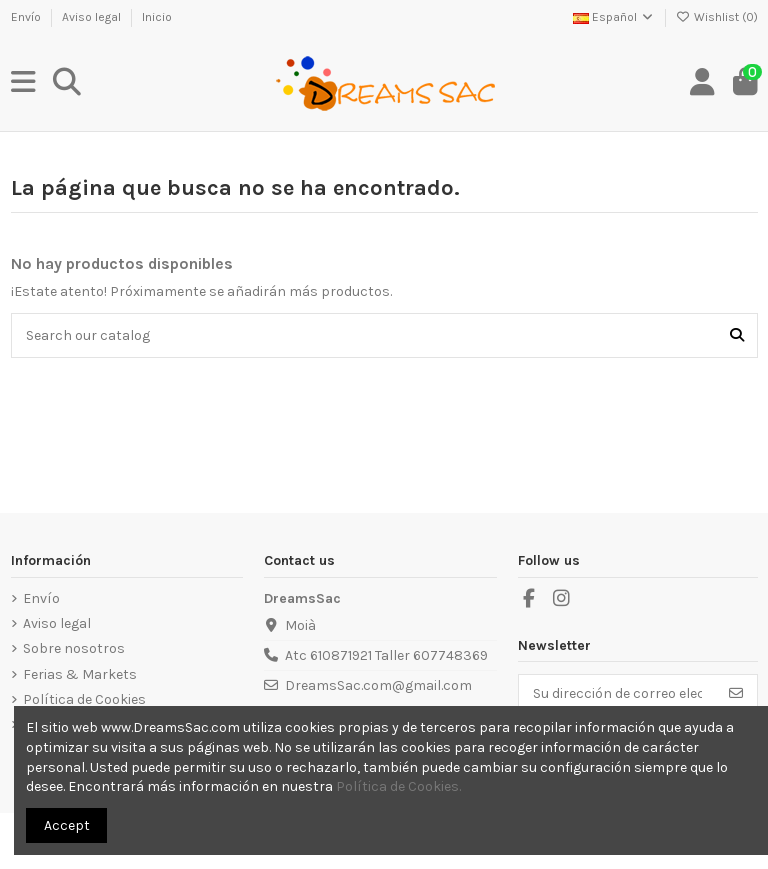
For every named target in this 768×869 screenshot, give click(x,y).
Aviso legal (93, 17)
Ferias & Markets (80, 674)
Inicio (157, 17)
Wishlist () (717, 17)
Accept (67, 825)
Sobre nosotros (74, 648)
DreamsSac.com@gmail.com (378, 685)
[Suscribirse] (736, 694)
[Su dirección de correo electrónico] (617, 694)
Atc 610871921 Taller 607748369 (386, 655)
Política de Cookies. (398, 786)
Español (614, 17)
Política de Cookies (84, 699)
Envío (27, 17)
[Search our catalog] (737, 335)
